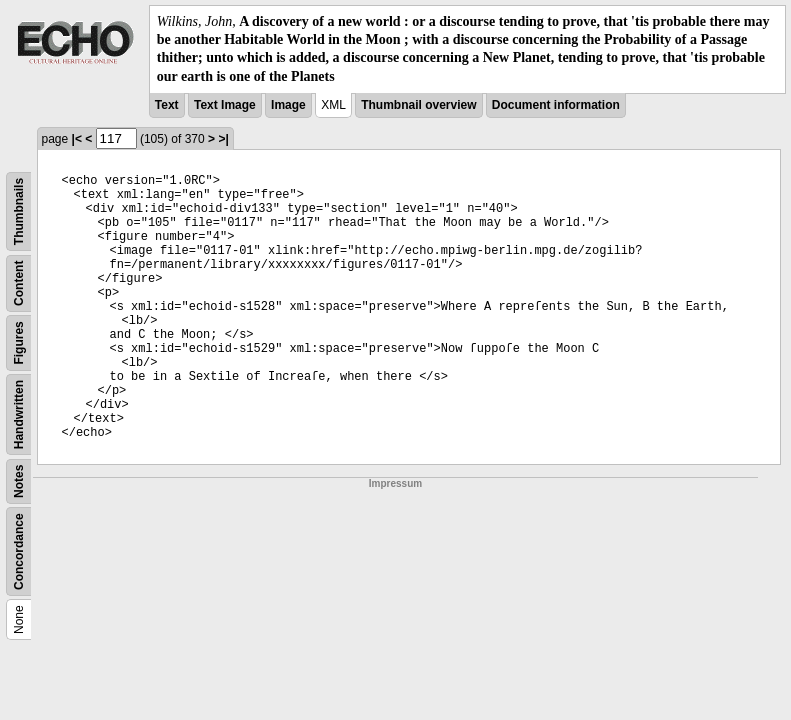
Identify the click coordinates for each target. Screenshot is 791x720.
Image (288, 105)
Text (167, 105)
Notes (19, 480)
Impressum (395, 483)
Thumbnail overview (418, 105)
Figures (19, 342)
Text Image (225, 105)
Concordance (19, 551)
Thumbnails (19, 211)
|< (77, 139)
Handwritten (19, 414)
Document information (556, 105)
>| (223, 139)
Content (19, 282)
